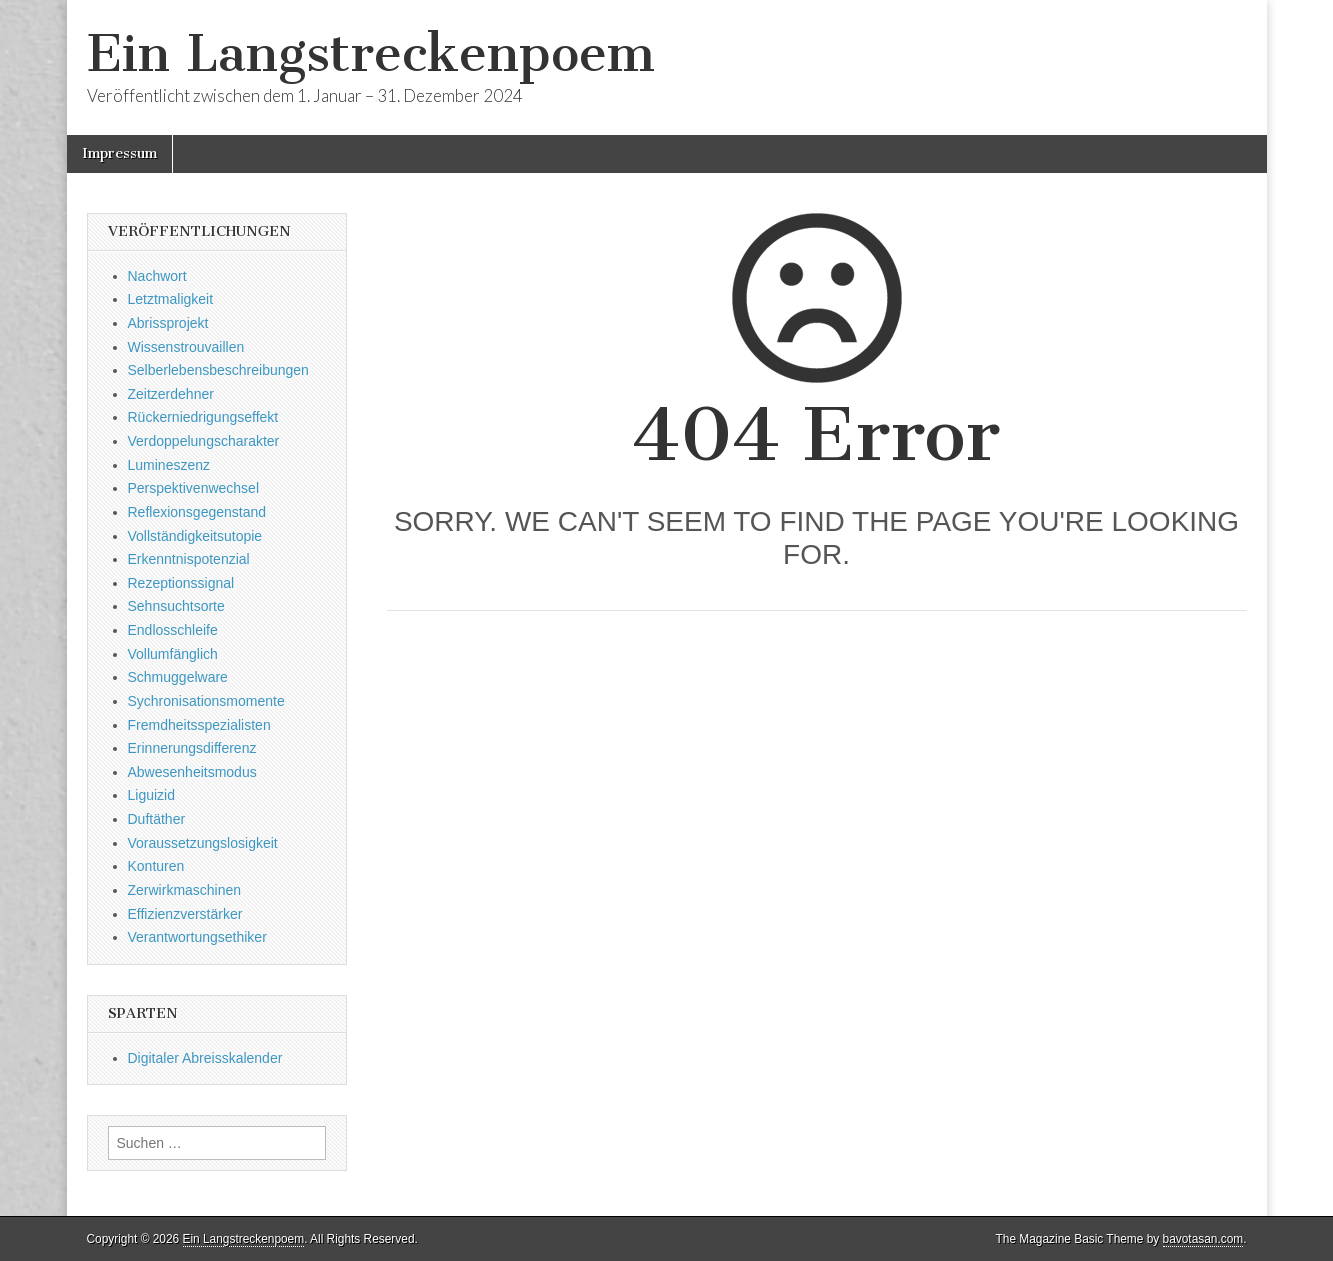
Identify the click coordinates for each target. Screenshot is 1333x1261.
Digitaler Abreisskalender (205, 1058)
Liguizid (151, 795)
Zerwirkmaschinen (185, 890)
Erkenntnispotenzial (189, 559)
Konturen (156, 866)
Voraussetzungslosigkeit (203, 843)
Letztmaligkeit (171, 299)
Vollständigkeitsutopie (195, 536)
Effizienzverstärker (185, 914)
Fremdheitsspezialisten (199, 725)
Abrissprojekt (168, 323)
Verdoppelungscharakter (204, 441)
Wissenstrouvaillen (186, 347)
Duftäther (157, 819)
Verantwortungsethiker (197, 937)
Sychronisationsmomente (206, 701)
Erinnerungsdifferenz (192, 748)
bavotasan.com (1203, 1239)
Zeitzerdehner (171, 394)
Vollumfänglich (173, 654)
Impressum (119, 153)
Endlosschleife (173, 630)
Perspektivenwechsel (194, 488)
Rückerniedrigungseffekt (203, 417)
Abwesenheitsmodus (192, 772)
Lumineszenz (169, 465)
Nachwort (157, 276)
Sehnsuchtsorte (176, 606)
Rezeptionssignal (181, 583)
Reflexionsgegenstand (197, 512)
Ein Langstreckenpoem (371, 53)
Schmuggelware (178, 677)
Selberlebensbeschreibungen (218, 370)
